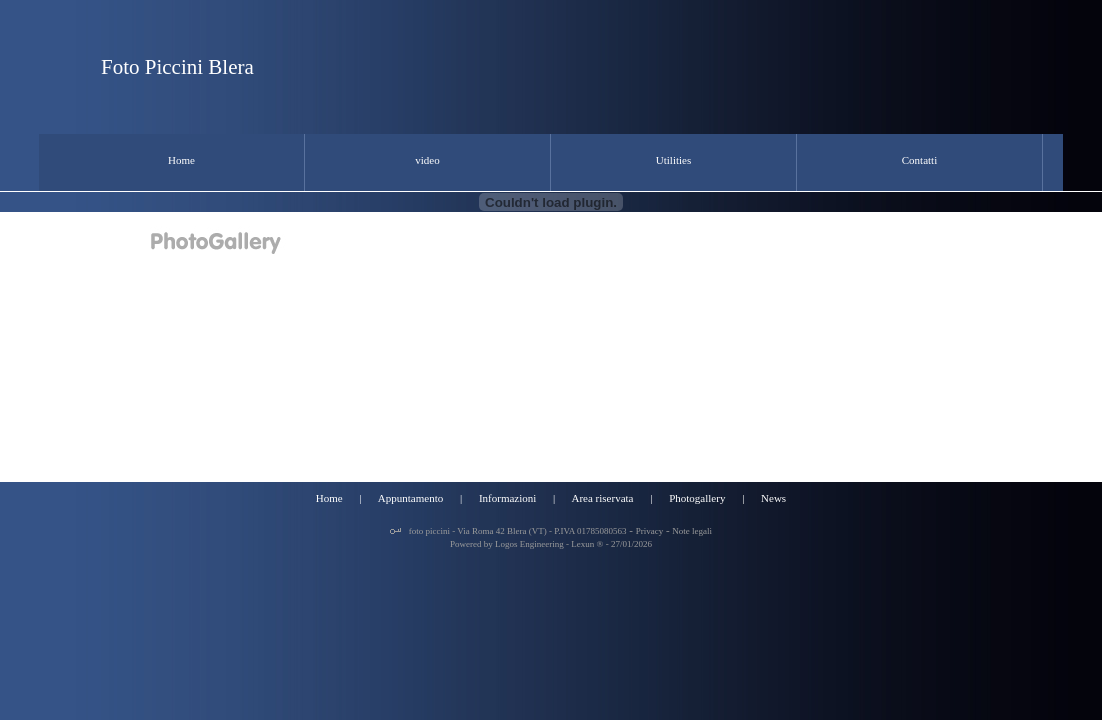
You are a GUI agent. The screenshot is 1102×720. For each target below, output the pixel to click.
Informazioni (507, 498)
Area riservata (602, 498)
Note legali (692, 531)
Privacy (650, 531)
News (773, 498)
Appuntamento (410, 498)
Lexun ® (587, 544)
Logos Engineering (529, 544)
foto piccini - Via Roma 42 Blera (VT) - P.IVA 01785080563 (516, 531)
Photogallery (697, 498)
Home (329, 498)
